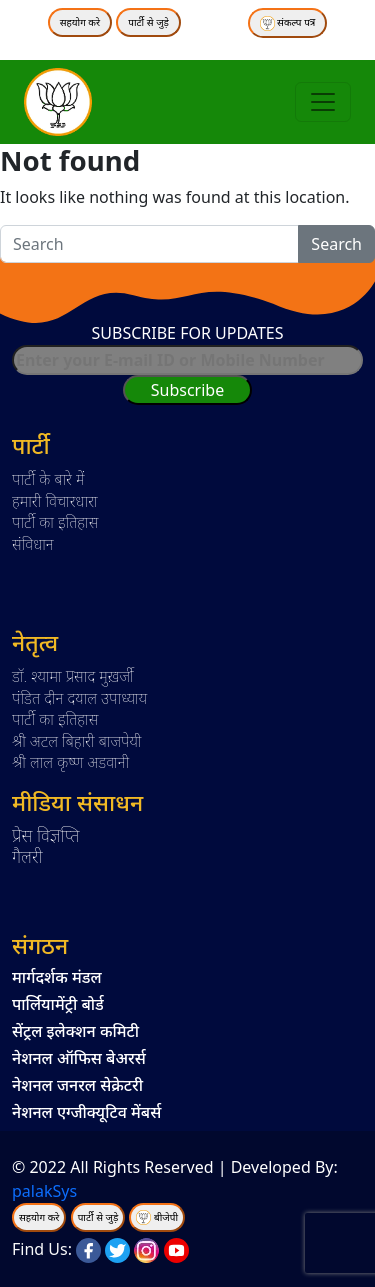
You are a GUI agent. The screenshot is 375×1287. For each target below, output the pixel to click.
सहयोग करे (80, 22)
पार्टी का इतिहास (55, 522)
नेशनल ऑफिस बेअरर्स (79, 1058)
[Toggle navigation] (323, 102)
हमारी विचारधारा (55, 501)
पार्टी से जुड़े (148, 22)
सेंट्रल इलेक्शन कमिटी (75, 1031)
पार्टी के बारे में (48, 479)
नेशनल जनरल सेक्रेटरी (77, 1085)
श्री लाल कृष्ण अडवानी (70, 762)
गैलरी (27, 856)
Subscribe (187, 390)
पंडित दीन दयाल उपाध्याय (79, 698)
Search (336, 244)
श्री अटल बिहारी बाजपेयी (76, 741)
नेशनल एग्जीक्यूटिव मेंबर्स (86, 1112)
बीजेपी (166, 1217)
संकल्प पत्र (288, 23)
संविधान (33, 544)
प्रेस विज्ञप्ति (46, 835)
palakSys (44, 1191)
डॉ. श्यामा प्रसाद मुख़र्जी (73, 676)
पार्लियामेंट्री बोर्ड (58, 1004)
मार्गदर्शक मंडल (57, 977)
